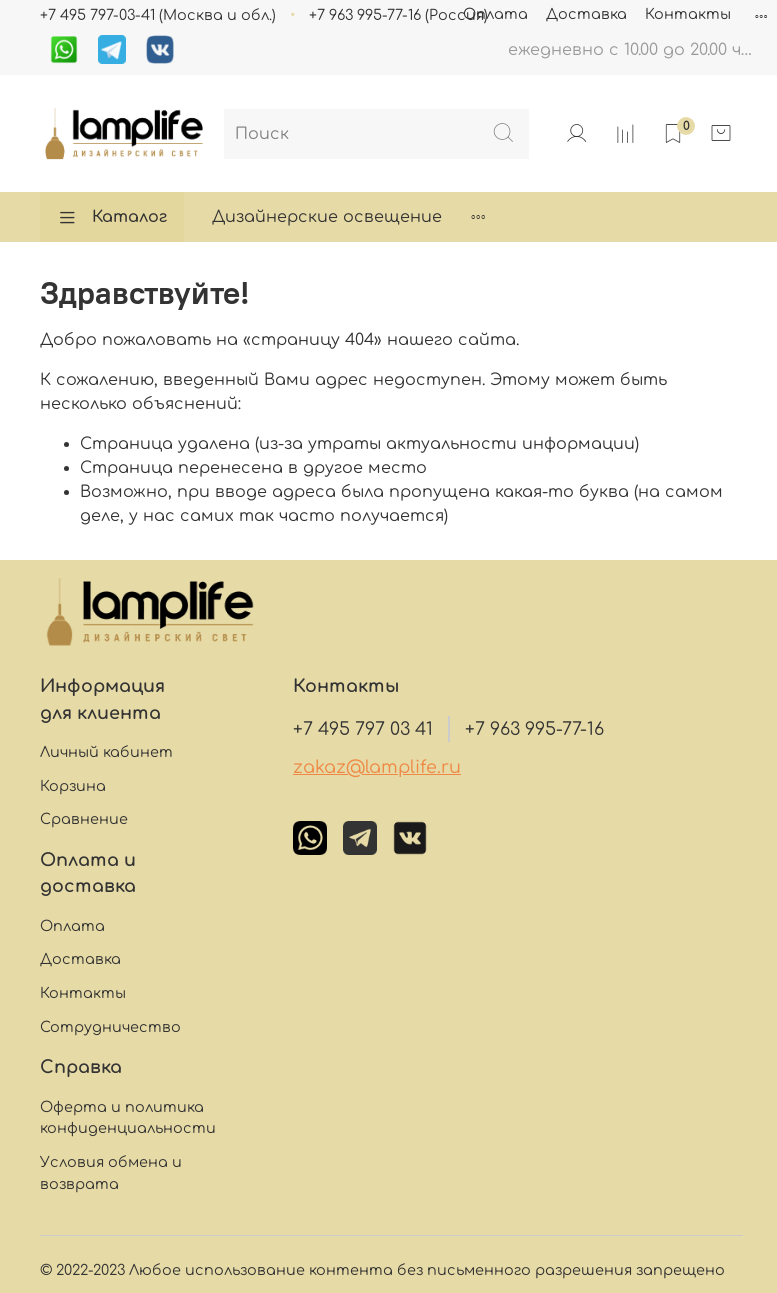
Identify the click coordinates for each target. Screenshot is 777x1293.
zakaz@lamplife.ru (377, 767)
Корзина (73, 786)
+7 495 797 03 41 (363, 729)
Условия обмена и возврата (111, 1173)
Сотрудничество (110, 1027)
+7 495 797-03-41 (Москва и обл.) (158, 15)
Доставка (586, 14)
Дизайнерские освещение (327, 217)
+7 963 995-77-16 (534, 729)
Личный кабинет (106, 752)
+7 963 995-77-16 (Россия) (398, 15)
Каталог (112, 217)
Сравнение (84, 819)
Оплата (495, 14)
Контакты (688, 14)
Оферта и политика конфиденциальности (128, 1118)
